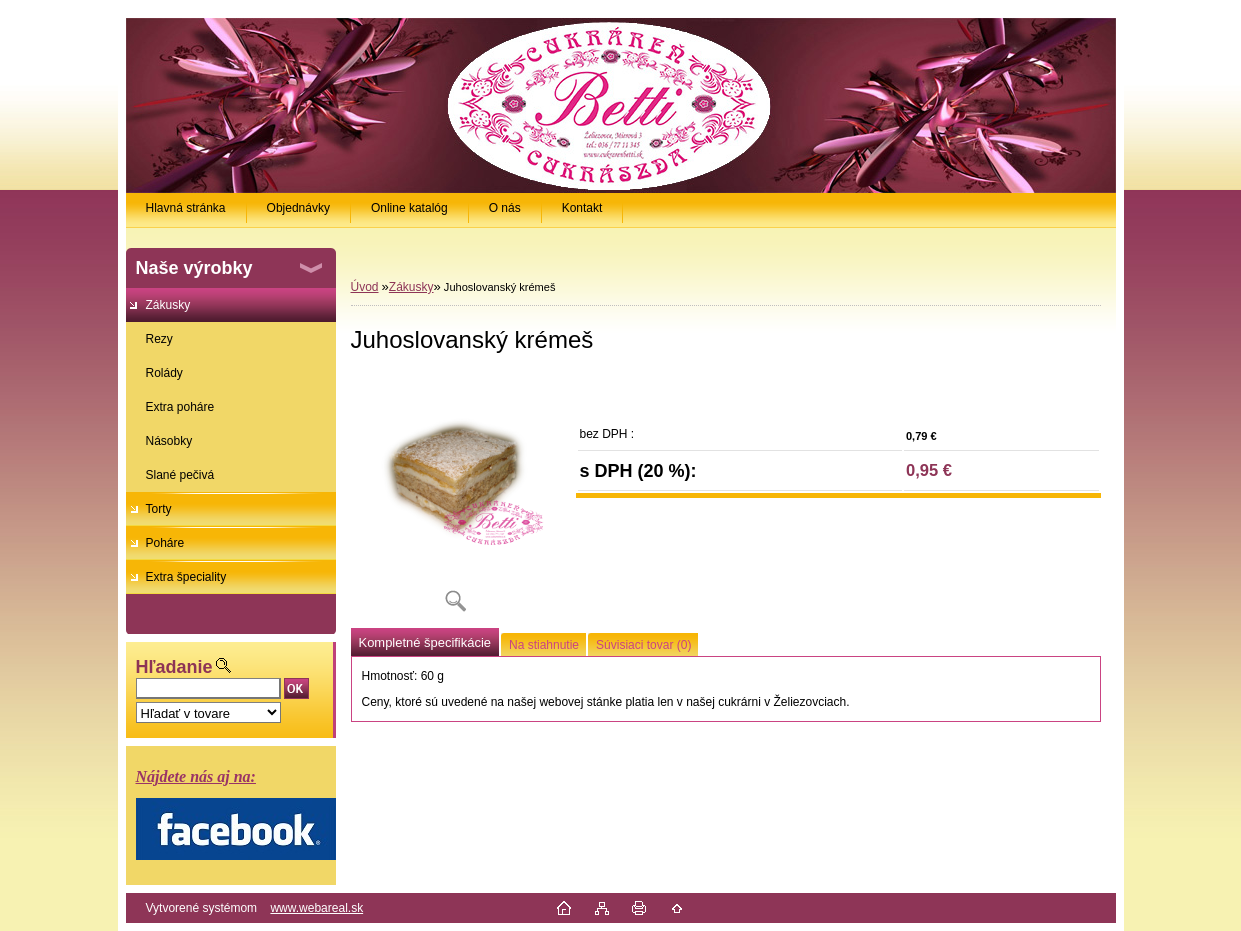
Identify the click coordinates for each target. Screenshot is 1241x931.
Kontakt (582, 208)
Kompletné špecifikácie (425, 642)
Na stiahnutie (544, 645)
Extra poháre (180, 407)
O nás (505, 208)
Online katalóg (409, 208)
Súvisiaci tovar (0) (643, 645)
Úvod (365, 287)
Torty (159, 509)
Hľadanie (174, 667)
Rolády (164, 373)
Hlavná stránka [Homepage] (186, 208)
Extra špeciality (186, 577)
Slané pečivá (180, 475)
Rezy (159, 339)
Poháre (165, 543)
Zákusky (168, 305)
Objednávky (298, 208)
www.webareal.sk (316, 908)
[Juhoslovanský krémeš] (456, 499)
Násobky (169, 441)
